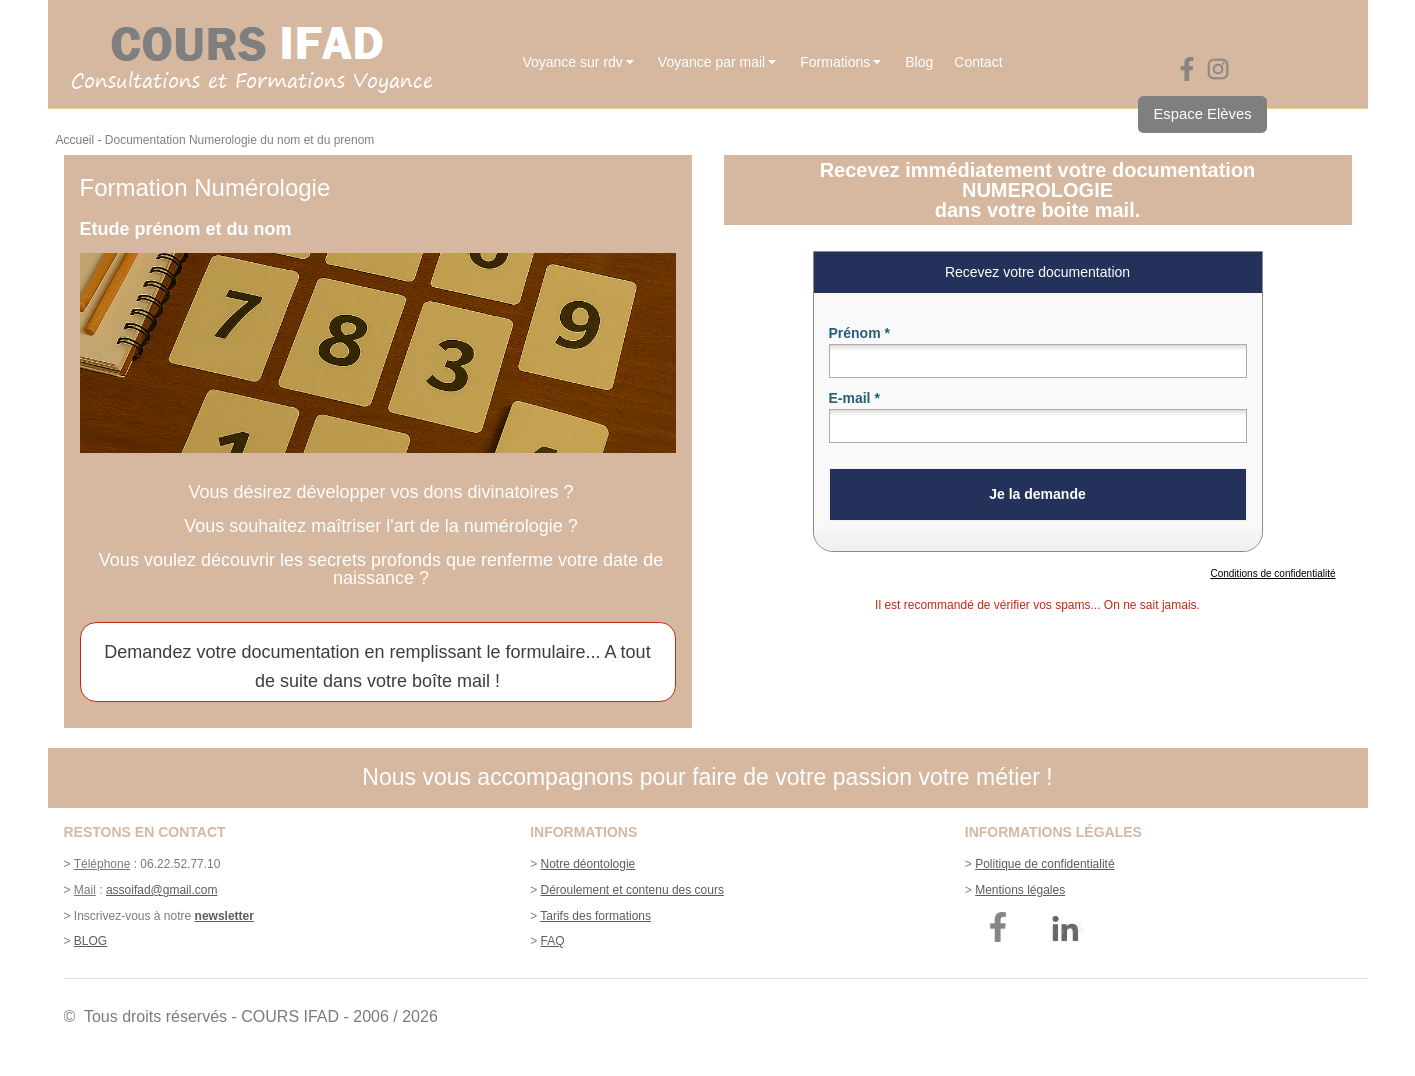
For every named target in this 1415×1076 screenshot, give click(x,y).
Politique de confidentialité (1044, 864)
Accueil (75, 140)
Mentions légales (1020, 890)
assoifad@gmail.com (162, 890)
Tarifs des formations (595, 916)
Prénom (859, 333)
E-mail (854, 398)
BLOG (90, 941)
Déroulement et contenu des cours (632, 890)
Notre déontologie (588, 864)
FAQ (553, 941)
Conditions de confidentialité (1272, 573)
